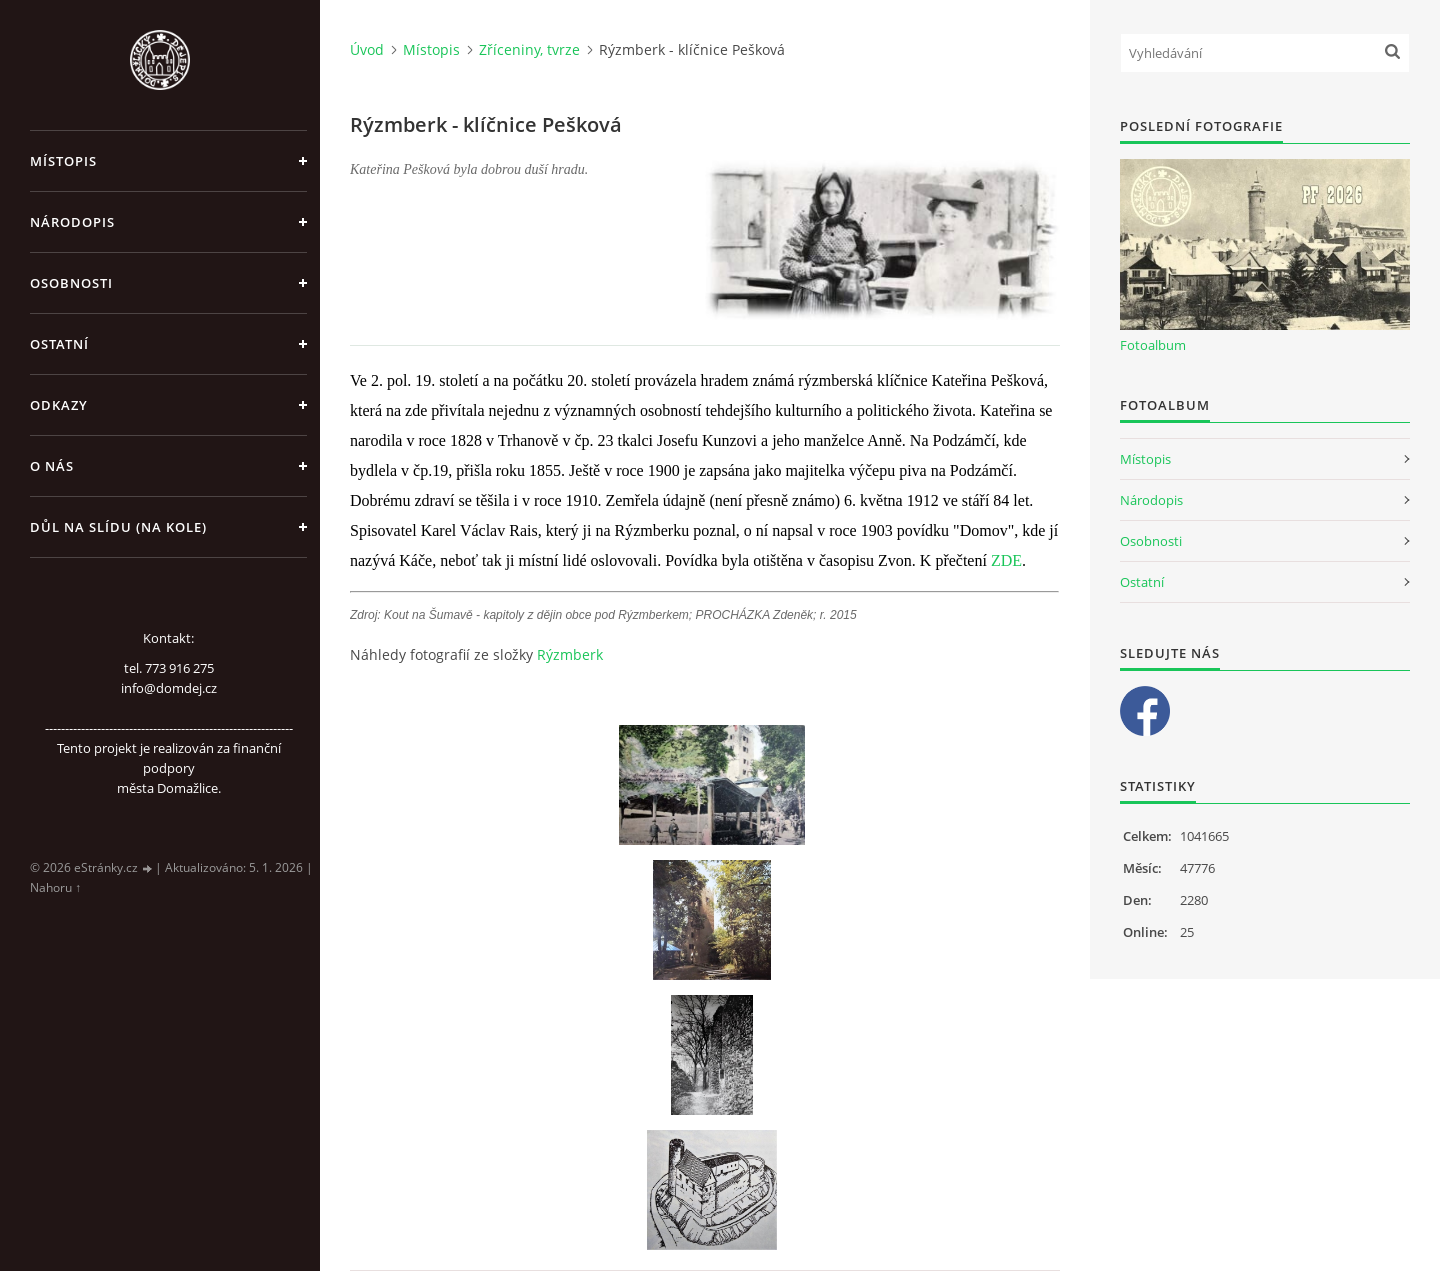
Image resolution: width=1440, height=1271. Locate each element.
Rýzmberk (570, 654)
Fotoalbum (1153, 345)
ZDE (1006, 560)
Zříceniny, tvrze (529, 49)
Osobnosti (71, 283)
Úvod (367, 49)
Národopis (72, 222)
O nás (52, 466)
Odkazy (59, 405)
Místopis (63, 161)
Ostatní (59, 344)
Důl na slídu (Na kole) (118, 527)
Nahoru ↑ (55, 887)
